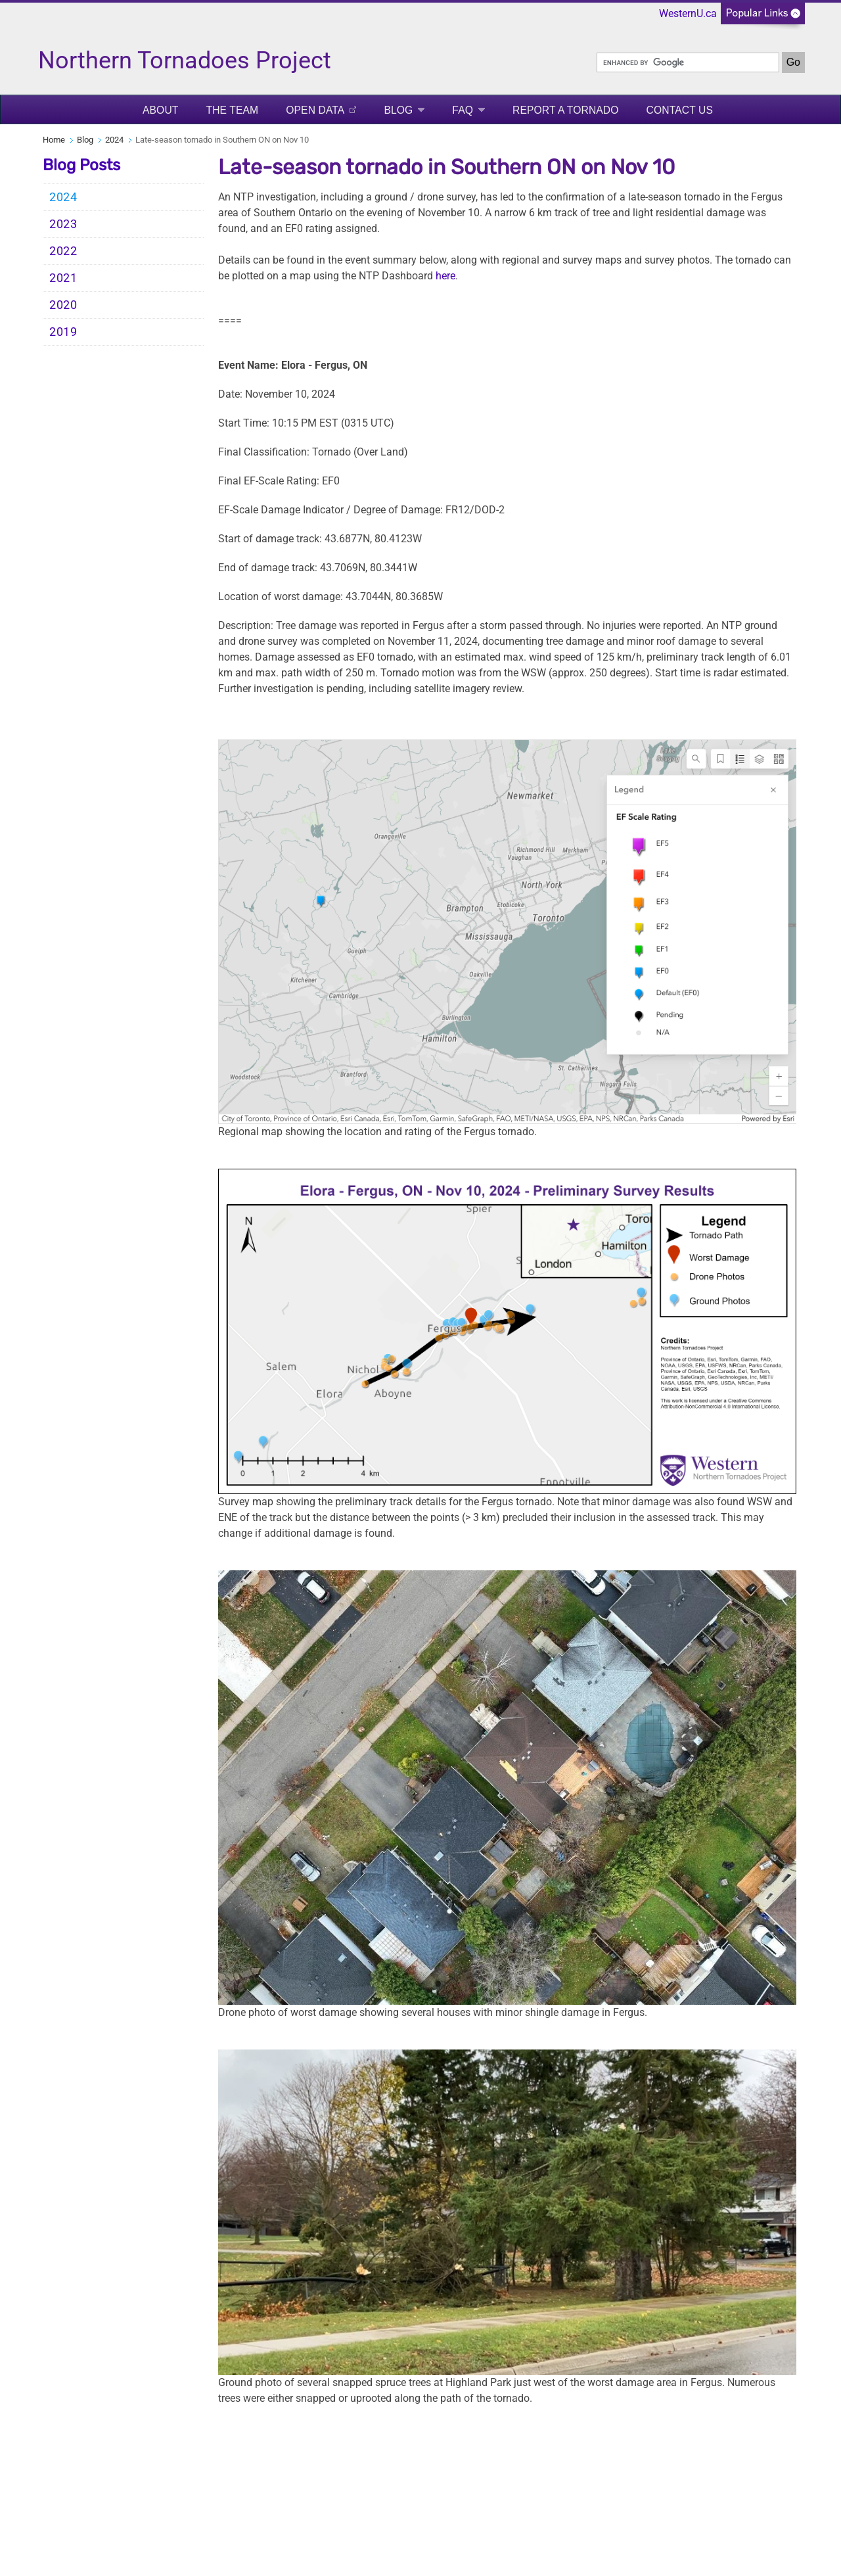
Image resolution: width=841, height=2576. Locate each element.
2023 (63, 224)
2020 (63, 305)
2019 (63, 332)
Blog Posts (81, 165)
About (161, 110)
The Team (232, 110)
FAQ (462, 110)
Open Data (315, 110)
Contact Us (680, 110)
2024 (114, 140)
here (445, 275)
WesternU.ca (688, 13)
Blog (398, 110)
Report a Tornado (565, 110)
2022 (63, 251)
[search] (688, 62)
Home (54, 140)
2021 (63, 278)
